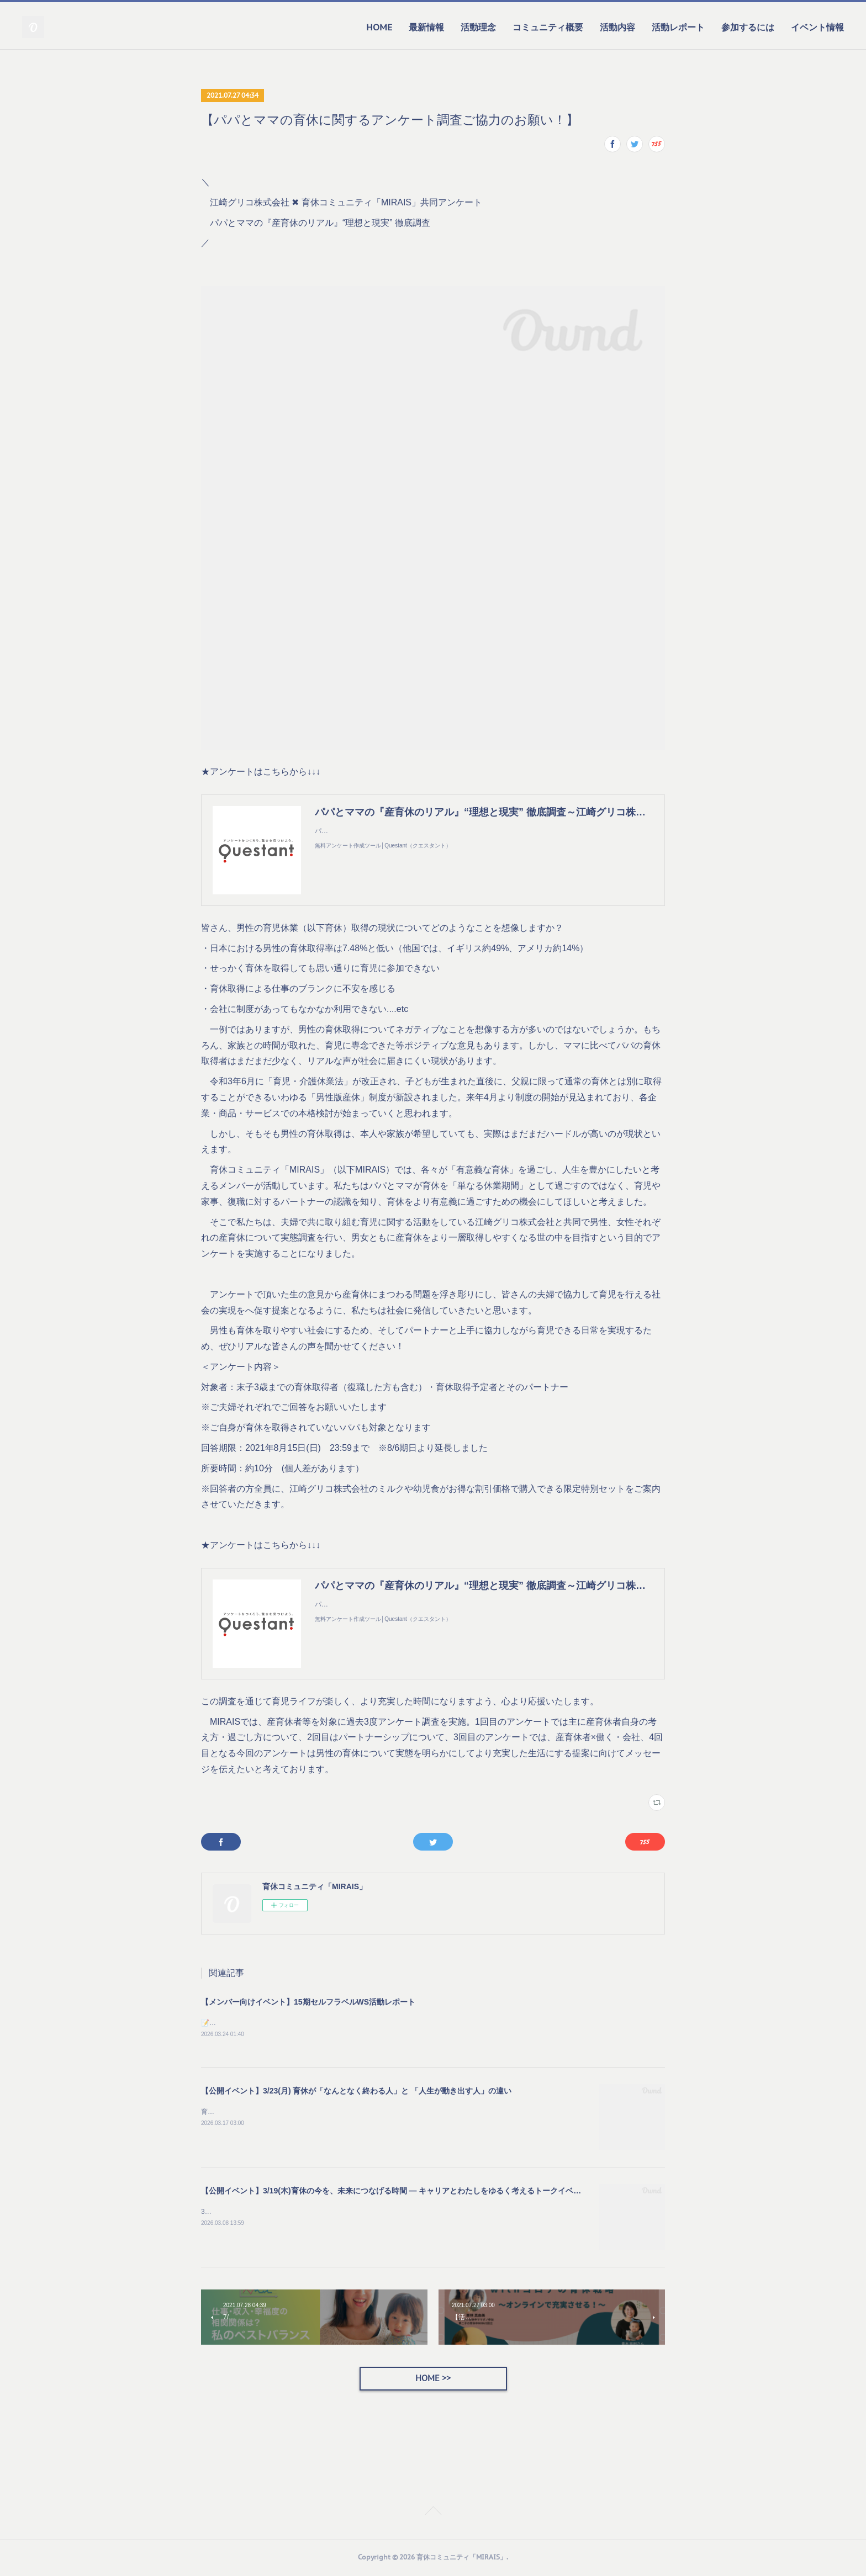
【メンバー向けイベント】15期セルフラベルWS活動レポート (308, 2001)
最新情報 (426, 27)
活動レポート (678, 27)
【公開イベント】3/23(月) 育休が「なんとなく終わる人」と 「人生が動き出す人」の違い (356, 2091)
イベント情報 (817, 27)
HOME (379, 27)
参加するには (747, 27)
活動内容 (617, 27)
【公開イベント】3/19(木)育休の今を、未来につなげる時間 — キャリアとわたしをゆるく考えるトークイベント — (400, 2191)
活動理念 (478, 27)
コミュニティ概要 (548, 27)
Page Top (433, 2514)
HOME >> (433, 2379)
